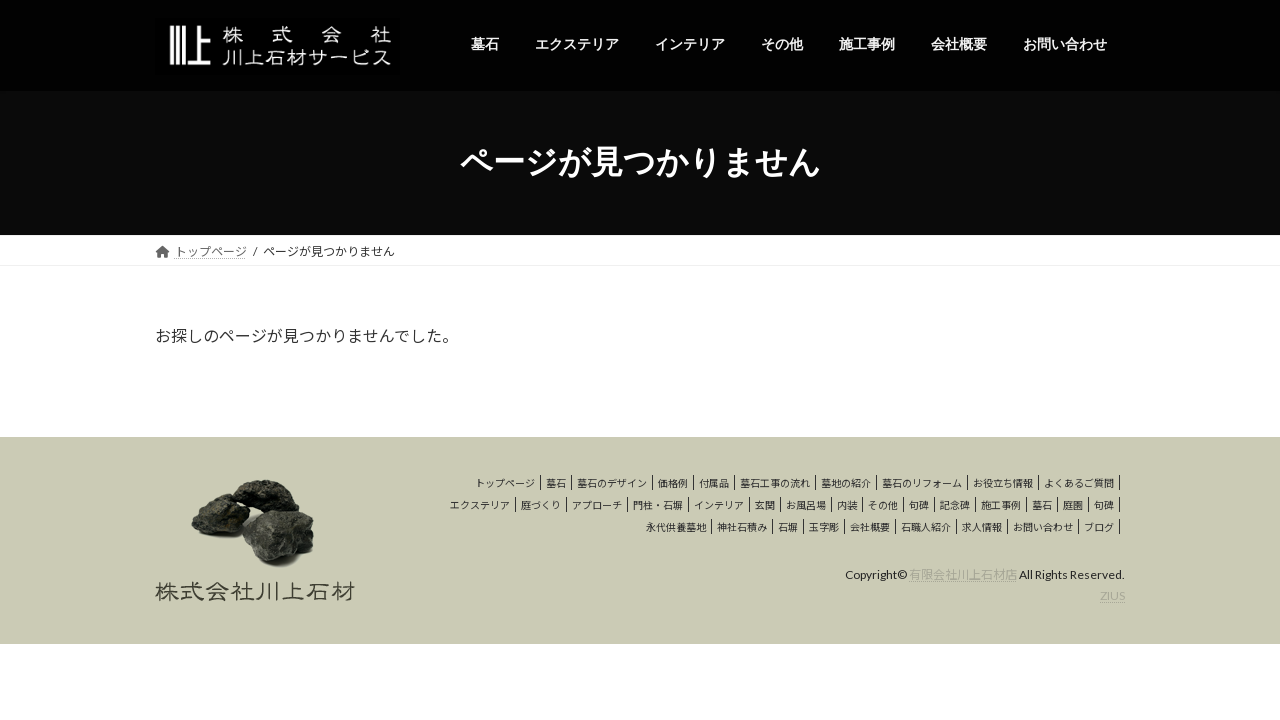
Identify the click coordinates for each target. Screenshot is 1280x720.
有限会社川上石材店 (963, 574)
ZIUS (1112, 595)
